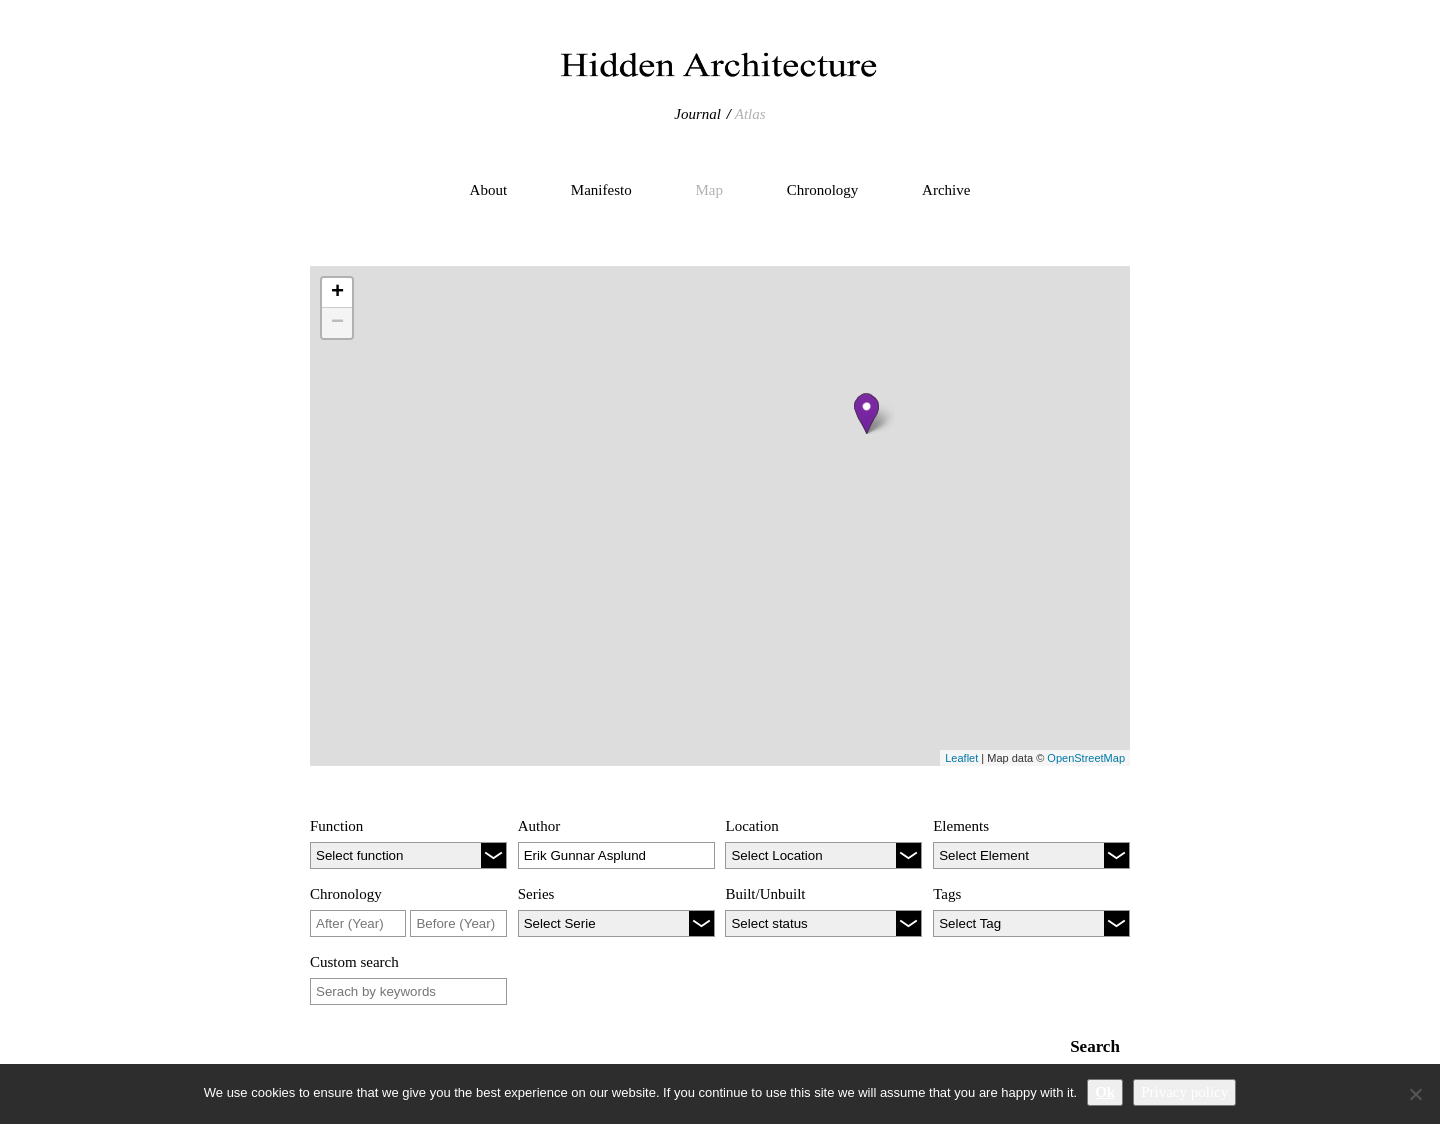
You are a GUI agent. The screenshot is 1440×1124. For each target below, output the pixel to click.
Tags (947, 894)
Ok (1105, 1092)
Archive (946, 190)
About (489, 190)
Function (336, 826)
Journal (697, 114)
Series (536, 894)
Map (709, 190)
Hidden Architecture (720, 65)
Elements (961, 826)
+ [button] (337, 293)
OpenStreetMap (1086, 758)
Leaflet (961, 758)
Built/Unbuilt (765, 894)
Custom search (354, 962)
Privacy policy (1184, 1092)
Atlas (750, 114)
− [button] (337, 323)
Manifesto (601, 190)
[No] (1415, 1094)
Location (751, 826)
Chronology (823, 190)
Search (1095, 1046)
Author (539, 826)
